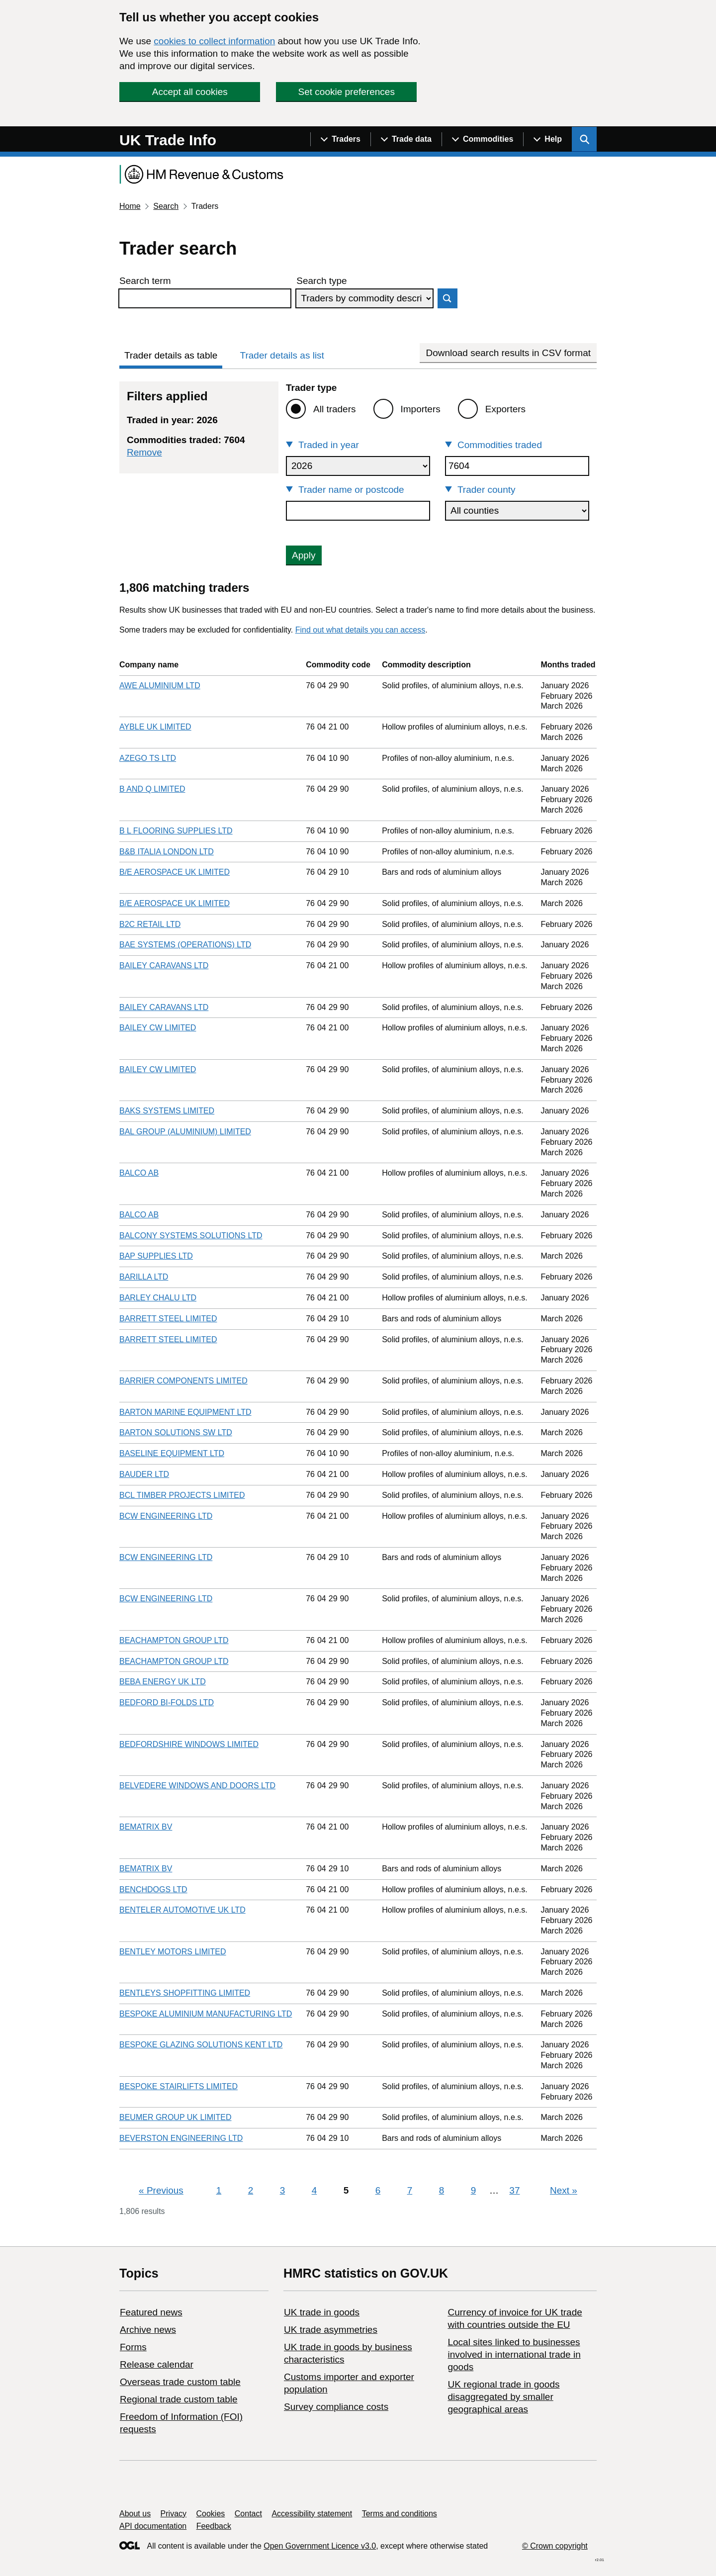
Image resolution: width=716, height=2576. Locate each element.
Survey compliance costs (336, 2406)
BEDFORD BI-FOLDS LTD (166, 1702)
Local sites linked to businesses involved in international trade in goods (514, 2354)
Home (130, 206)
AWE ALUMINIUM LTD (159, 685)
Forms (133, 2347)
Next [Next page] (563, 2190)
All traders (334, 409)
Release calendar (156, 2364)
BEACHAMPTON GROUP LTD (174, 1640)
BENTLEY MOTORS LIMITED (172, 1951)
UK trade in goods (321, 2312)
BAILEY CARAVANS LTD (163, 965)
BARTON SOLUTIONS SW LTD (175, 1432)
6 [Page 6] (378, 2190)
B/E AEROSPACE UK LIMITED (174, 872)
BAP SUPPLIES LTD (156, 1256)
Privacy (173, 2513)
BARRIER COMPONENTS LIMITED (183, 1381)
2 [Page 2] (251, 2190)
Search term (145, 281)
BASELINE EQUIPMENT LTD (171, 1453)
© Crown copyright (555, 2546)
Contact (248, 2513)
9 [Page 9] (473, 2190)
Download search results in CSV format (508, 353)
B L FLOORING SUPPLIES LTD (176, 831)
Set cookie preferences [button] (346, 92)
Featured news (151, 2312)
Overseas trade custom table (180, 2382)
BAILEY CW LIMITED (157, 1027)
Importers (421, 409)
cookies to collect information (214, 41)
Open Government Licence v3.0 (320, 2546)
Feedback (213, 2526)
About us (135, 2513)
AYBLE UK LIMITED (155, 727)
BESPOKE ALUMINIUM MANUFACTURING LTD (205, 2014)
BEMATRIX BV (145, 1827)
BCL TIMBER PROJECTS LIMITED (182, 1495)
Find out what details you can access (360, 630)
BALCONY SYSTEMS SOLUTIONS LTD (190, 1235)
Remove (144, 452)
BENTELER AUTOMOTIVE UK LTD (182, 1910)
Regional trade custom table (179, 2399)
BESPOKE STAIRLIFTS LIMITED (178, 2086)
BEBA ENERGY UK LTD (162, 1681)
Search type (321, 281)
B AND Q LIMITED (152, 789)
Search (166, 206)
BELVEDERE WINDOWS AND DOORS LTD (197, 1785)
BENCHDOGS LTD (153, 1889)
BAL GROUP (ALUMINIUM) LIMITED (185, 1131)
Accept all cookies (190, 92)
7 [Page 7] (410, 2190)
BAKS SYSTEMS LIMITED (166, 1110)
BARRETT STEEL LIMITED (168, 1318)
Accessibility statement (311, 2513)
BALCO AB (139, 1173)
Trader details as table (170, 355)
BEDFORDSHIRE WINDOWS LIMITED (189, 1744)
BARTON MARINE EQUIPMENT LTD (185, 1412)
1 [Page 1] (219, 2190)
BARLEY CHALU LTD (157, 1297)
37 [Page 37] (514, 2190)
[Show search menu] (584, 139)
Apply (304, 555)
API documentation (152, 2526)
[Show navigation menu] (340, 139)
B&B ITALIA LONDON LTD (166, 851)
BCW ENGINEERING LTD (165, 1516)
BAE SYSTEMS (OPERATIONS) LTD (185, 944)
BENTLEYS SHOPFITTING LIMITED (184, 1993)
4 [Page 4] (314, 2190)
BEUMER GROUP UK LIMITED (175, 2117)
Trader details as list (282, 355)
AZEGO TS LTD (147, 758)
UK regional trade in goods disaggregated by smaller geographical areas (503, 2396)
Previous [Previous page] (161, 2190)
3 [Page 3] (282, 2190)
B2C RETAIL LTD (149, 924)
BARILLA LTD (143, 1277)
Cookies (210, 2513)
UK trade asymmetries (330, 2329)
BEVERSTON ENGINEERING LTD (181, 2138)
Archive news (148, 2329)
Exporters (505, 409)
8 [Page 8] (442, 2190)
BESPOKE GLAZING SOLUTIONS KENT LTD (200, 2044)
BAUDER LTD (144, 1474)
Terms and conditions (399, 2513)
